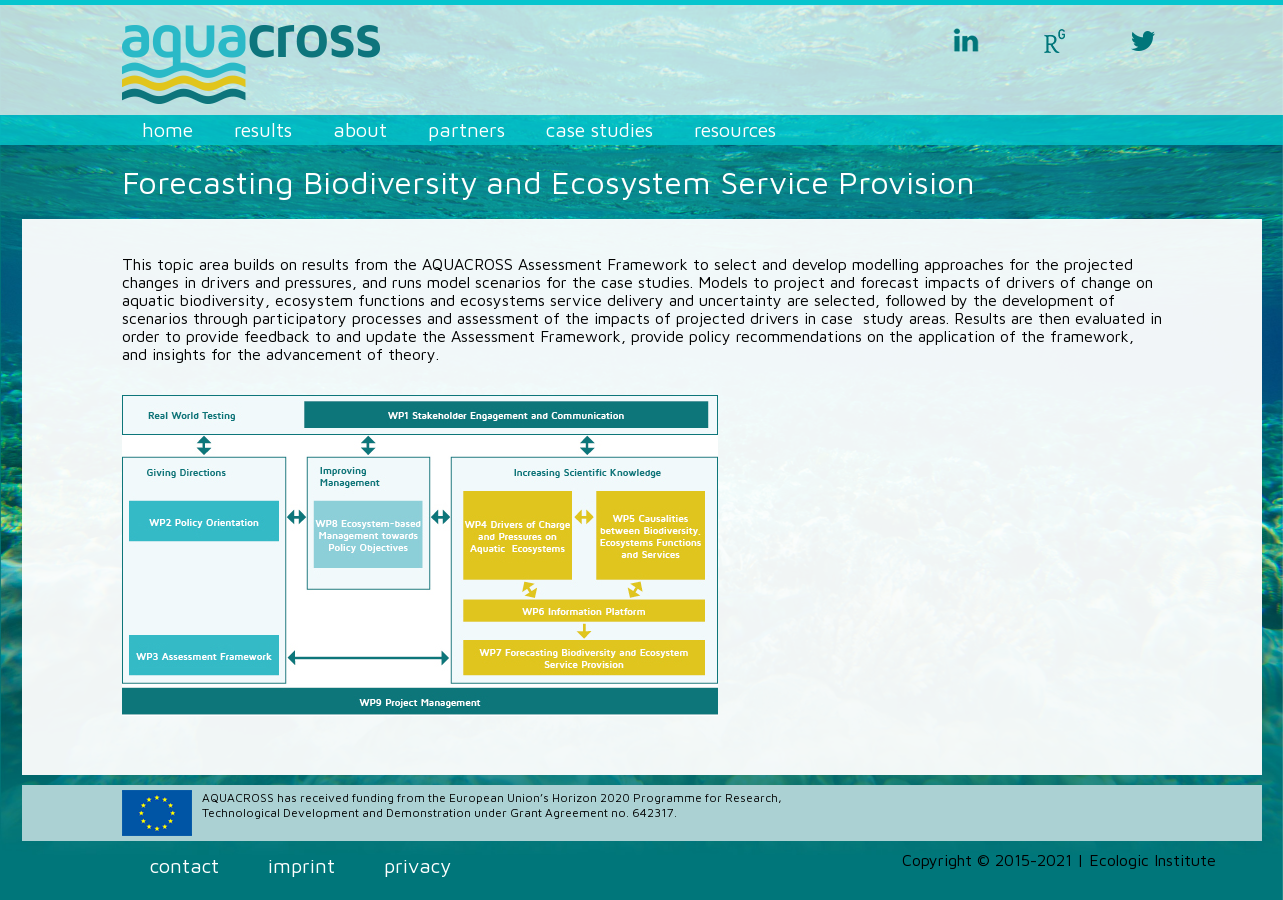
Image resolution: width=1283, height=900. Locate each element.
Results (263, 129)
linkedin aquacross (966, 40)
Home (167, 129)
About (360, 129)
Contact (184, 865)
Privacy (417, 865)
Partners (466, 129)
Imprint (301, 865)
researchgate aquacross (1055, 40)
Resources (735, 129)
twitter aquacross (1144, 40)
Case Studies (599, 129)
